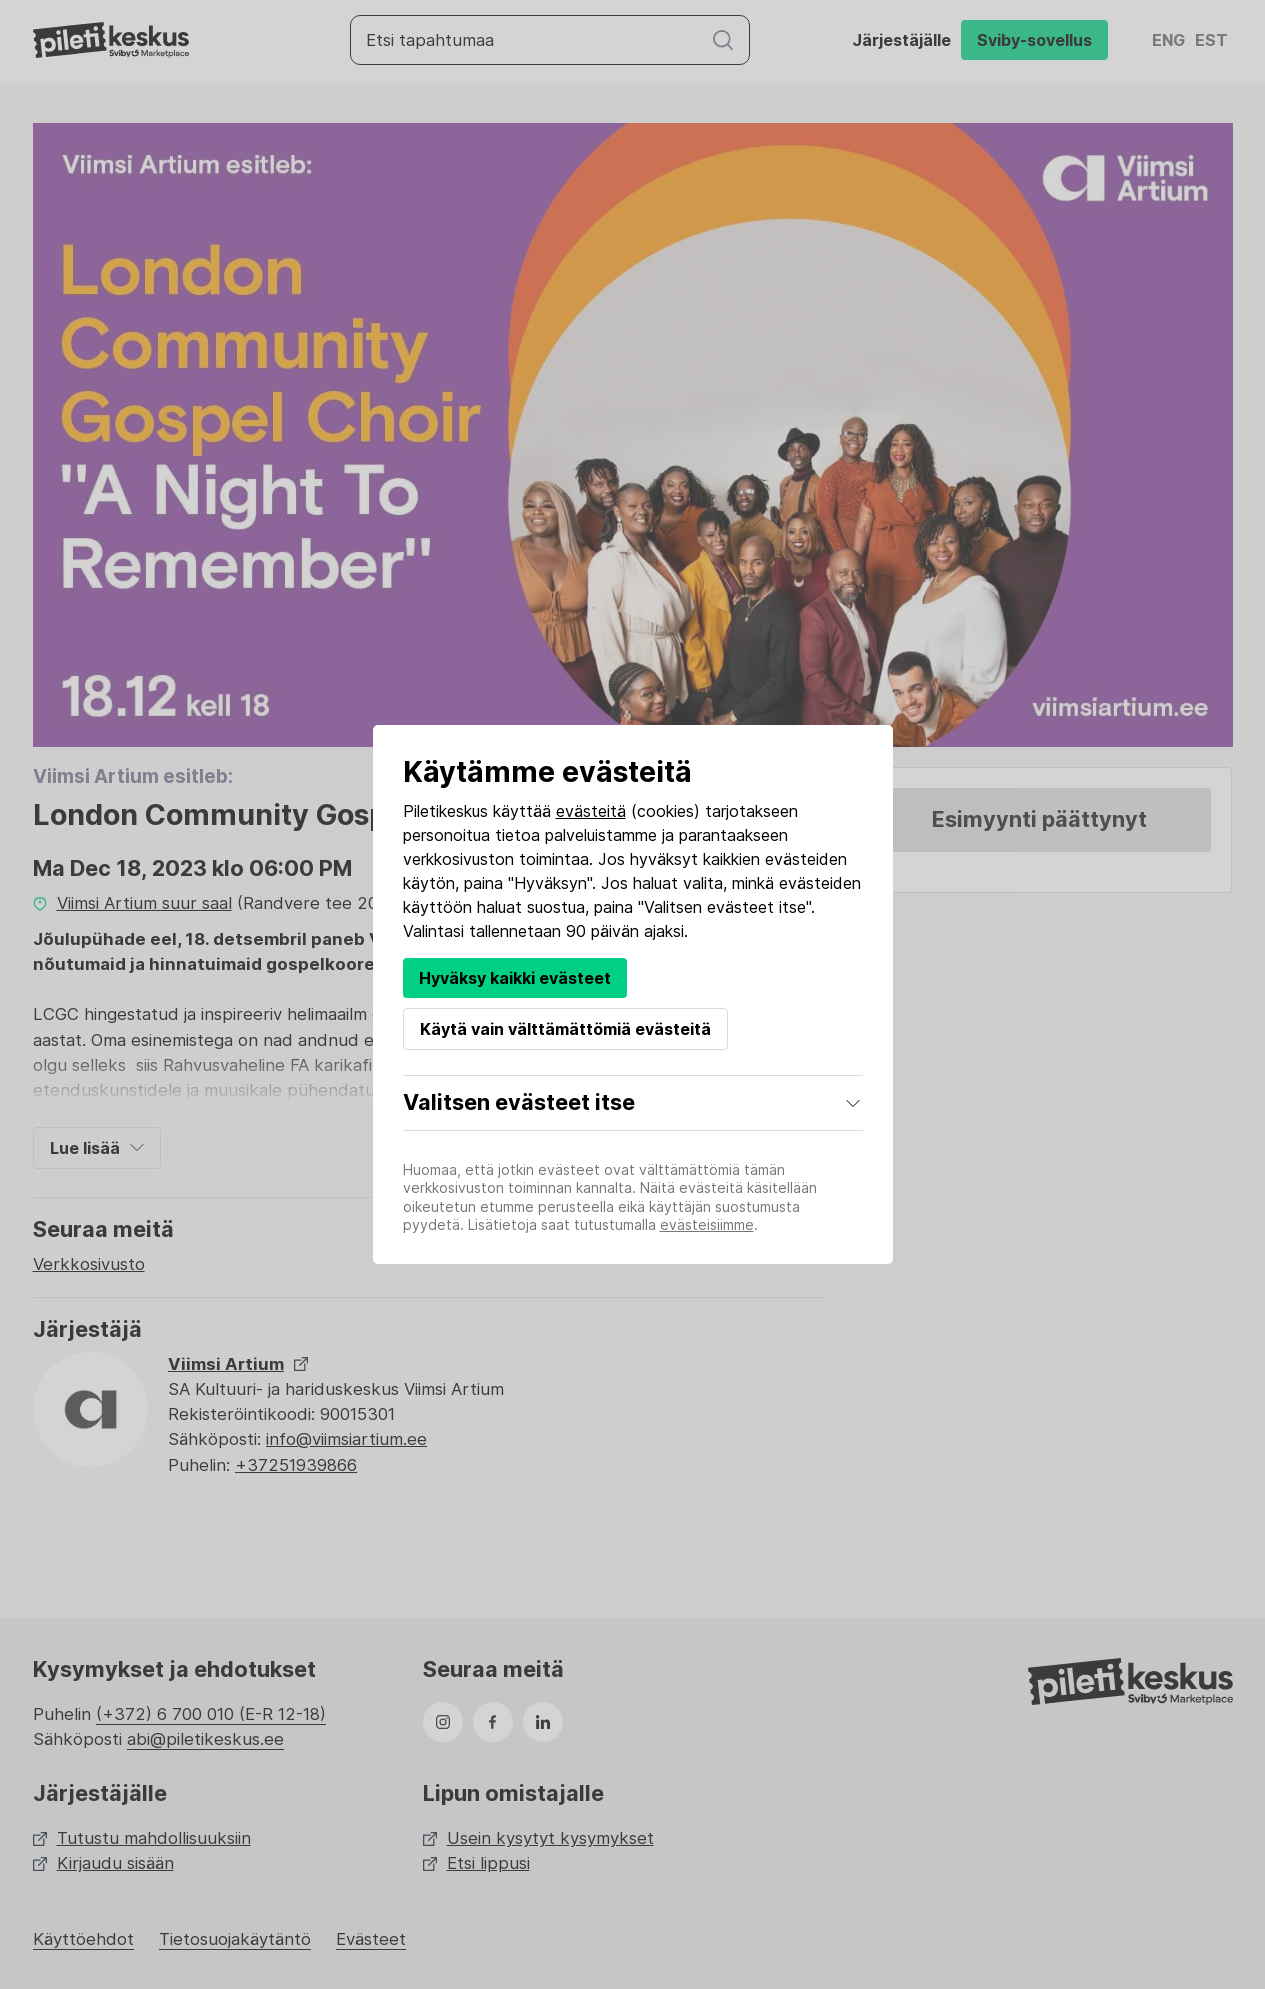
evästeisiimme (707, 1224)
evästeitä (591, 811)
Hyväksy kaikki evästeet (515, 978)
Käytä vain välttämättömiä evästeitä (565, 1029)
